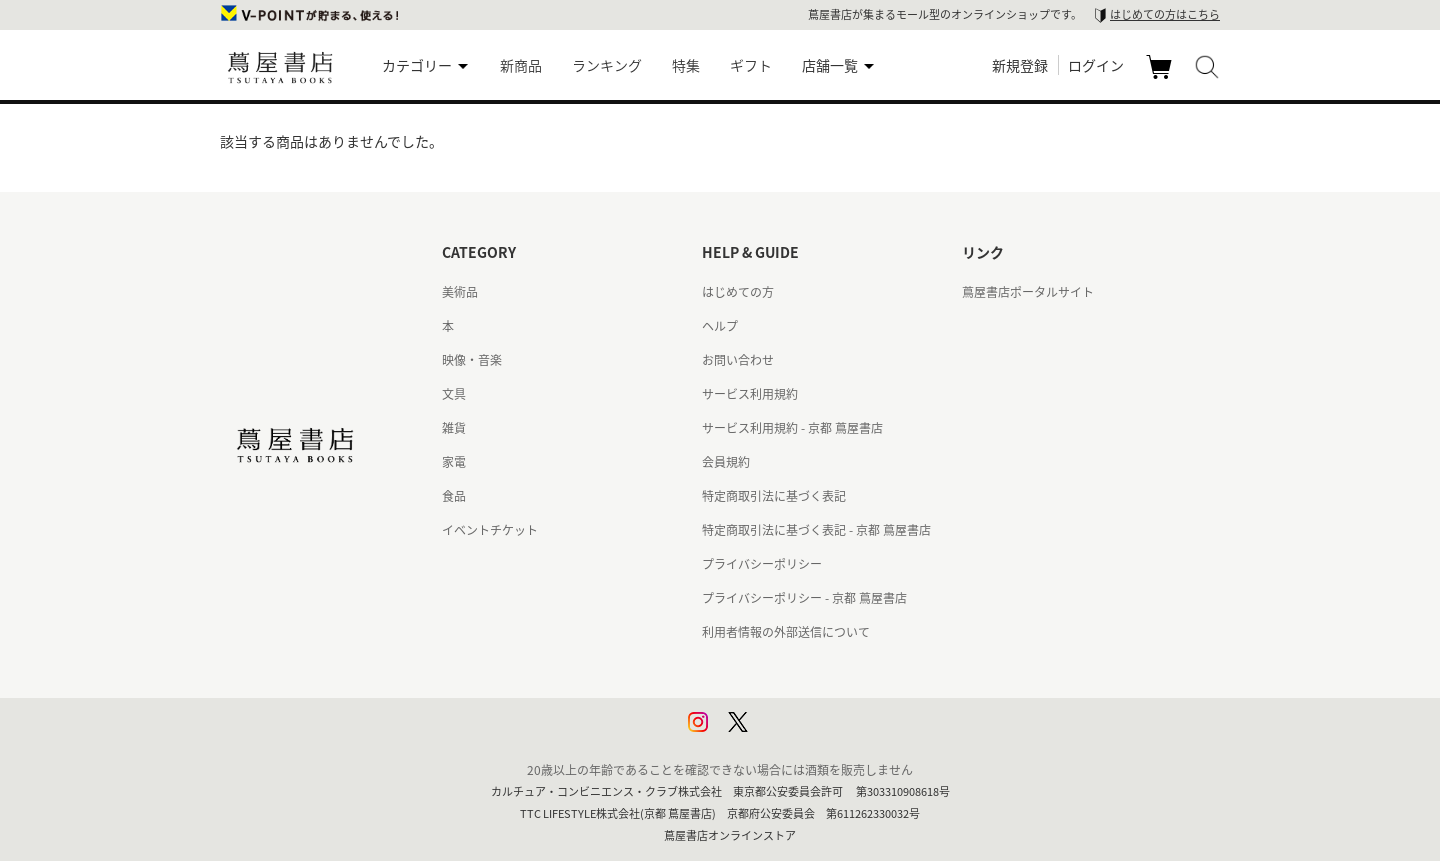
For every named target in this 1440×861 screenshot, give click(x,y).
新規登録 (1020, 65)
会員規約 (726, 462)
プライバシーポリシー (762, 564)
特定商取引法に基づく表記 (774, 496)
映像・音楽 (472, 360)
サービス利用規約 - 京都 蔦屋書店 (792, 428)
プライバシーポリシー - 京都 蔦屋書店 (804, 598)
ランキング (607, 65)
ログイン (1096, 65)
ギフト (751, 65)
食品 (454, 496)
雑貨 (454, 428)
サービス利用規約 (750, 394)
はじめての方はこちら (1165, 14)
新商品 (521, 65)
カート (1161, 78)
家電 (454, 462)
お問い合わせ (738, 360)
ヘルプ (720, 326)
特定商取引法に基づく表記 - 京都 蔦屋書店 (816, 530)
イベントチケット (490, 530)
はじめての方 (738, 292)
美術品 (460, 292)
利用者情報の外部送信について (786, 632)
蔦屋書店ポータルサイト (1028, 292)
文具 (454, 394)
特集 (686, 65)
